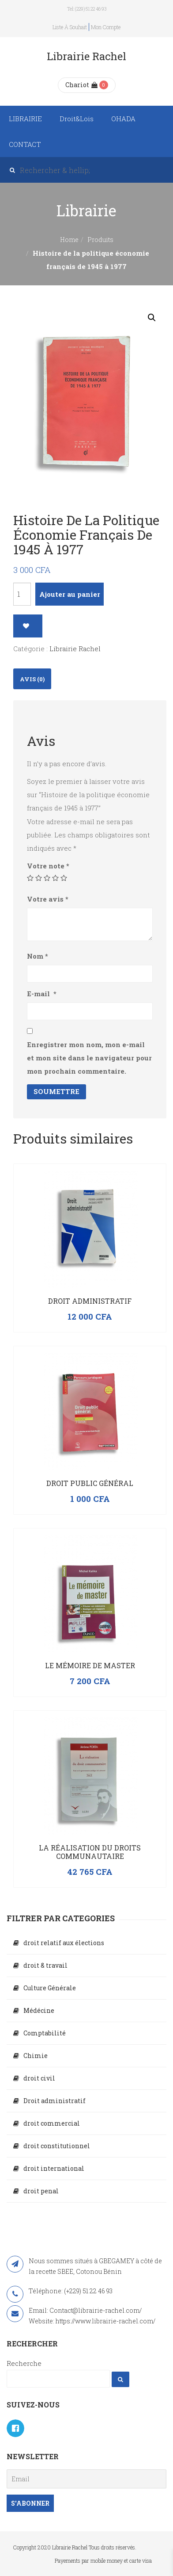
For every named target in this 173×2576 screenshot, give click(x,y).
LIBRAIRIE (25, 118)
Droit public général (89, 1483)
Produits (100, 239)
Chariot (81, 85)
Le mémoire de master (90, 1665)
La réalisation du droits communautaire (90, 1852)
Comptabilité (44, 2033)
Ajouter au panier (69, 594)
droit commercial (51, 2123)
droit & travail (45, 1965)
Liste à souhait (70, 27)
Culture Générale (49, 1988)
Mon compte (105, 27)
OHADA (123, 118)
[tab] (32, 678)
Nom (37, 956)
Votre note (48, 865)
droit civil (39, 2078)
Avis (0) (32, 679)
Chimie (35, 2055)
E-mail (41, 993)
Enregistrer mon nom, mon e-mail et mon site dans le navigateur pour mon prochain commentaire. (89, 1057)
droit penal (41, 2191)
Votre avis (47, 898)
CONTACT (25, 144)
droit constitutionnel (56, 2146)
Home (69, 239)
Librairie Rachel (75, 648)
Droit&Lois (77, 118)
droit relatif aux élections (63, 1943)
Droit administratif (90, 1300)
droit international (53, 2168)
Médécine (38, 2010)
